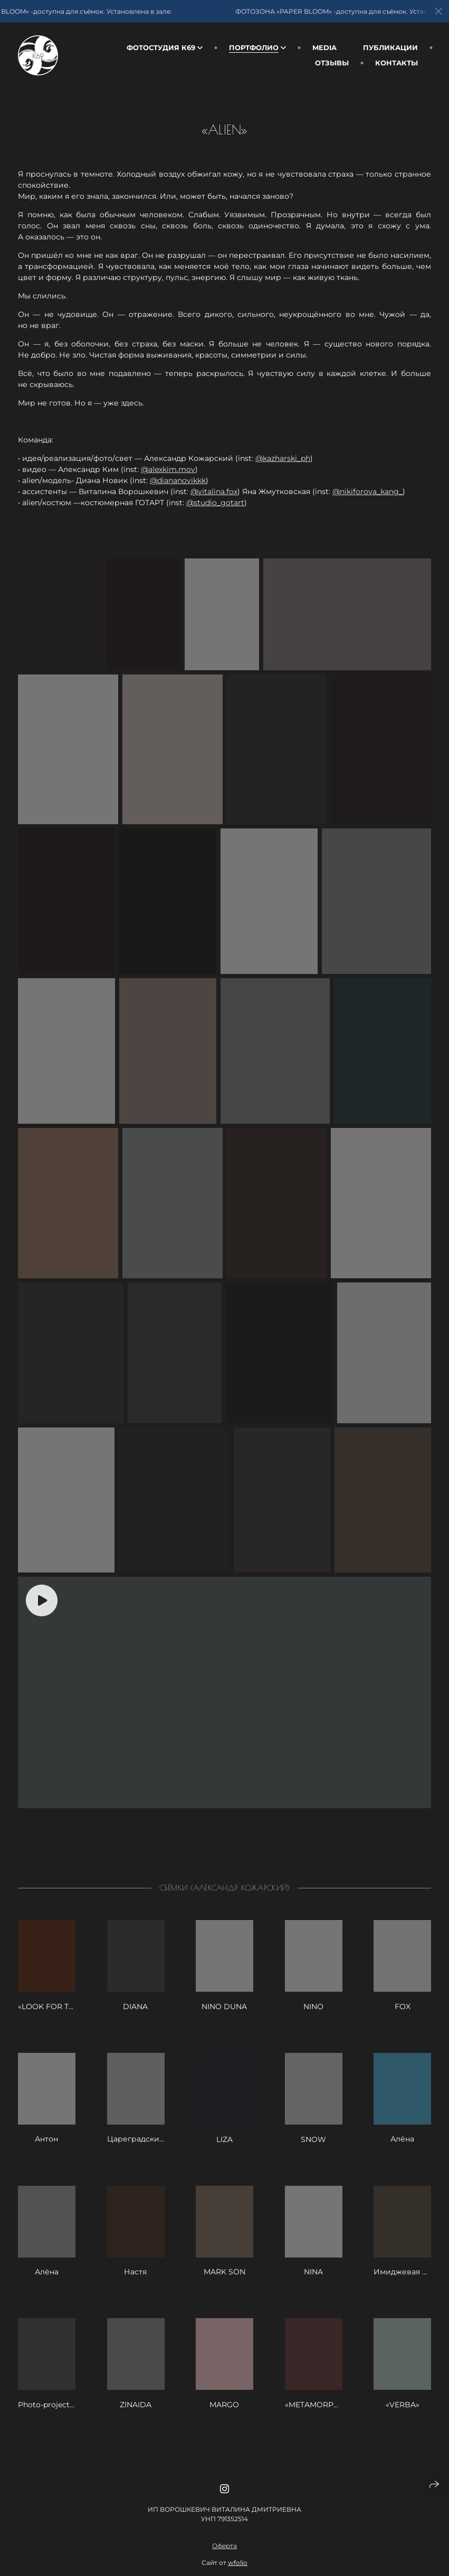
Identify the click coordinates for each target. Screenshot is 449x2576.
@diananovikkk (178, 480)
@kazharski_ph (282, 458)
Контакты (396, 63)
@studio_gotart (215, 502)
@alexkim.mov (168, 469)
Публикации (390, 47)
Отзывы (332, 63)
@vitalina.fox (213, 491)
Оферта (224, 2566)
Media (324, 47)
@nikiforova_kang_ (367, 491)
